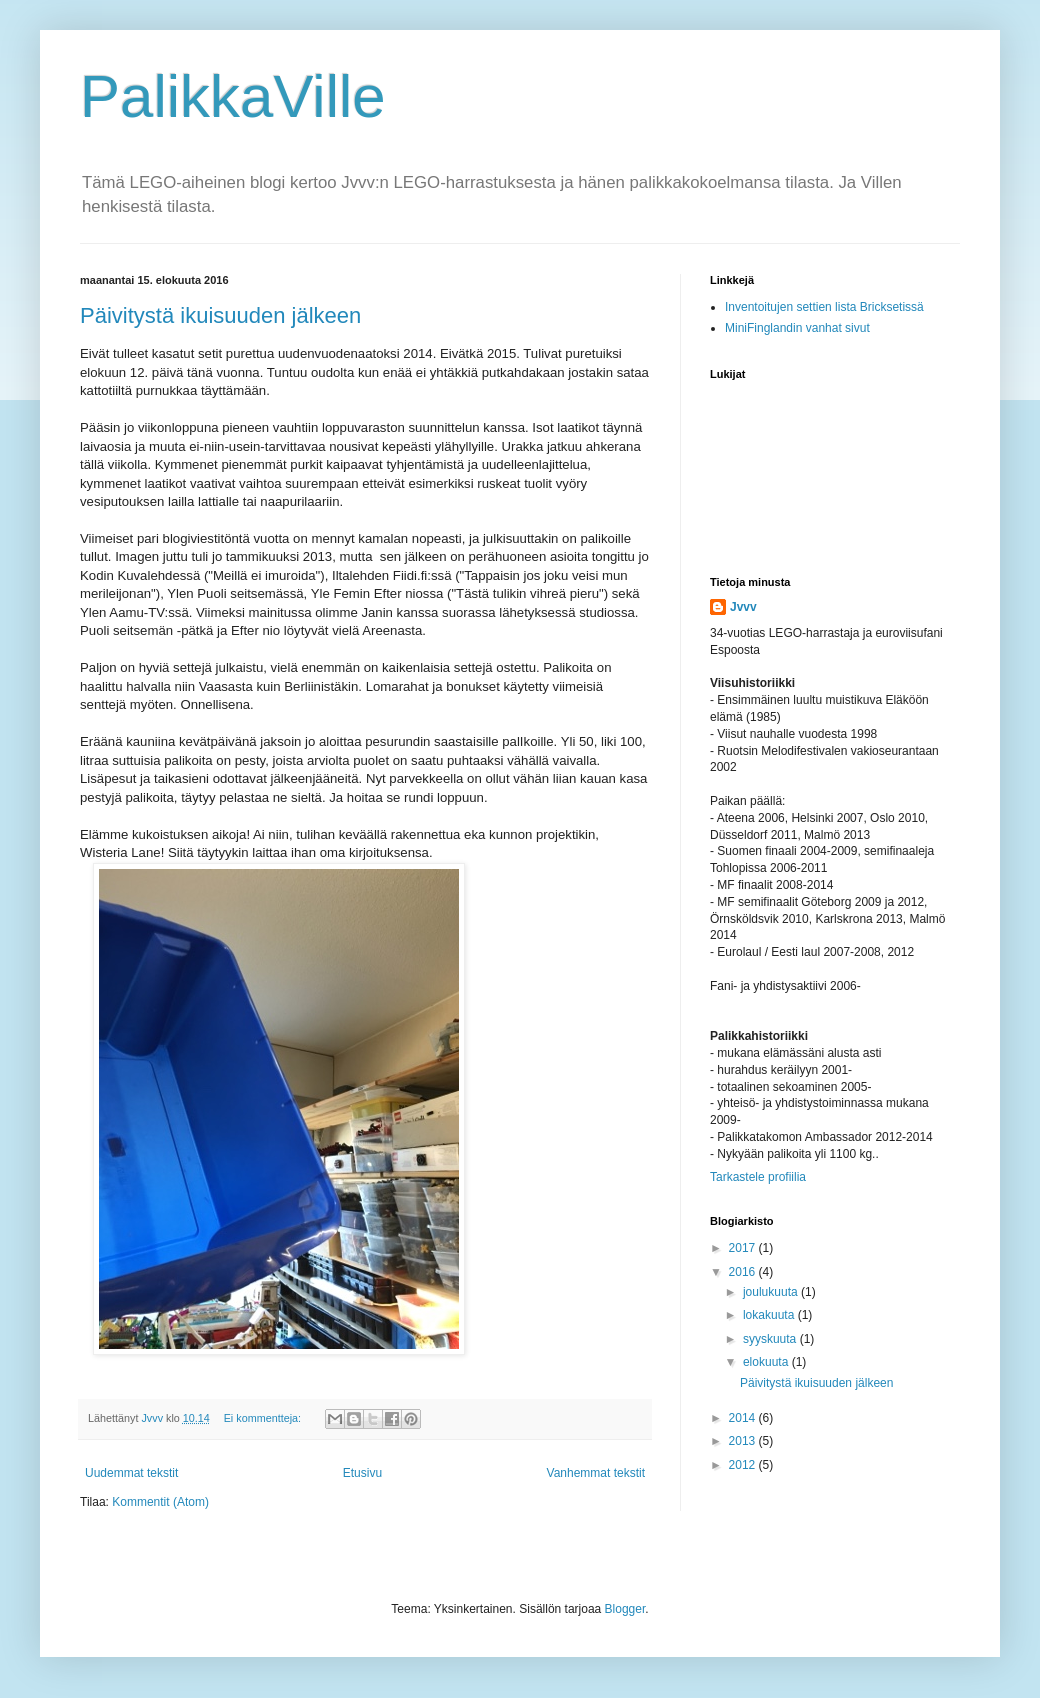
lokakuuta (770, 1315)
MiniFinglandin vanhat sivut (797, 328)
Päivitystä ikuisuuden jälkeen (220, 315)
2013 (744, 1441)
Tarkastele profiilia (758, 1177)
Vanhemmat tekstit (596, 1473)
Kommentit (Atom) (160, 1502)
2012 (744, 1465)
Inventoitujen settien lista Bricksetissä (824, 307)
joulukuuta (772, 1292)
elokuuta (767, 1362)
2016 (744, 1272)
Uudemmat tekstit (131, 1473)
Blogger (625, 1609)
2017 (744, 1248)
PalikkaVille (233, 96)
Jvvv (743, 607)
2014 (744, 1418)
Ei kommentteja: (264, 1418)
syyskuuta (771, 1339)
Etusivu (362, 1473)
